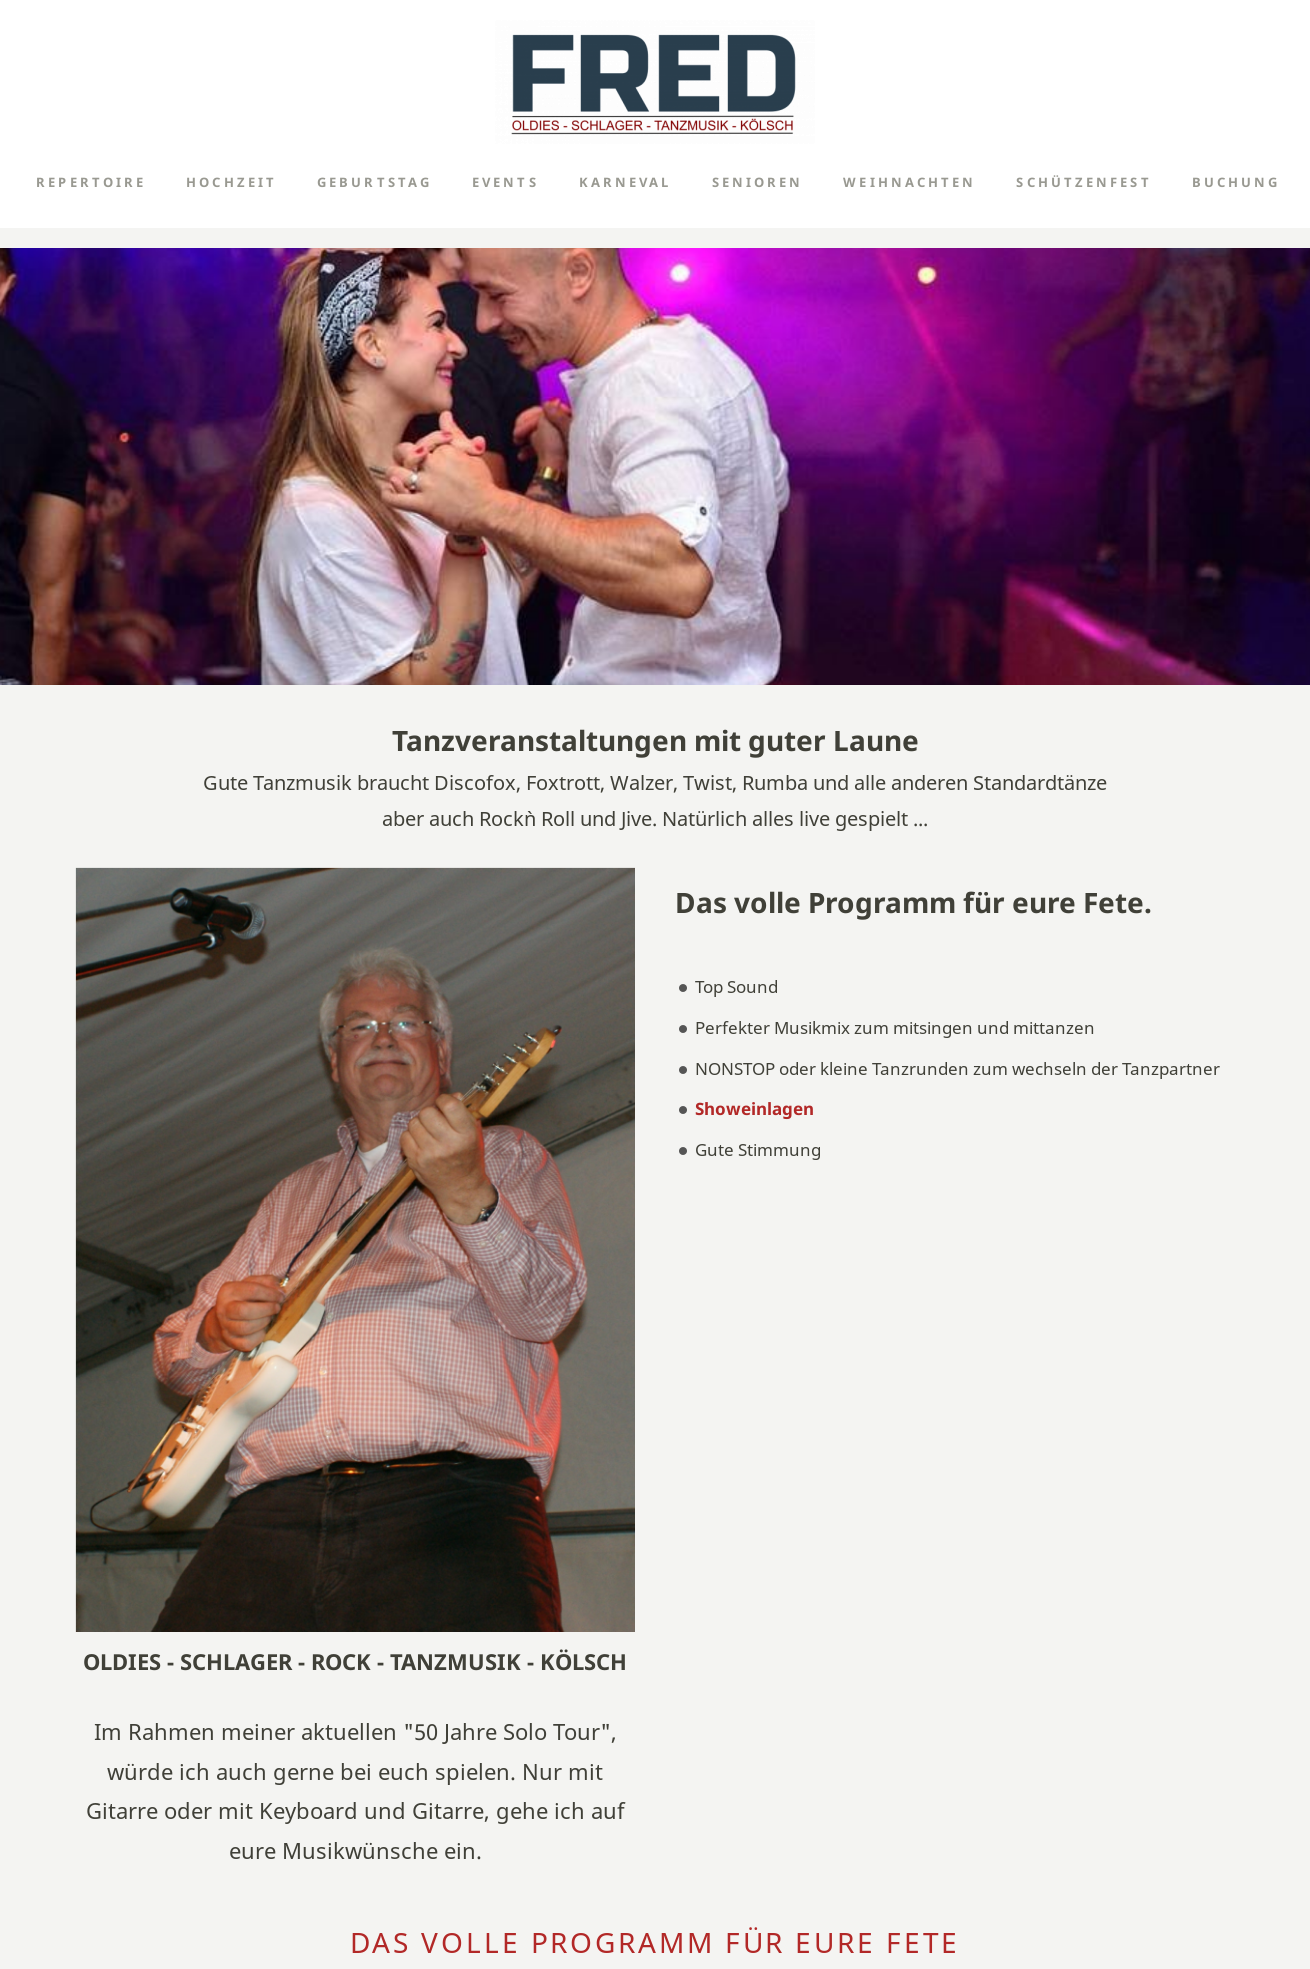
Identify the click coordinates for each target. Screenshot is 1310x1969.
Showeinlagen (754, 1108)
